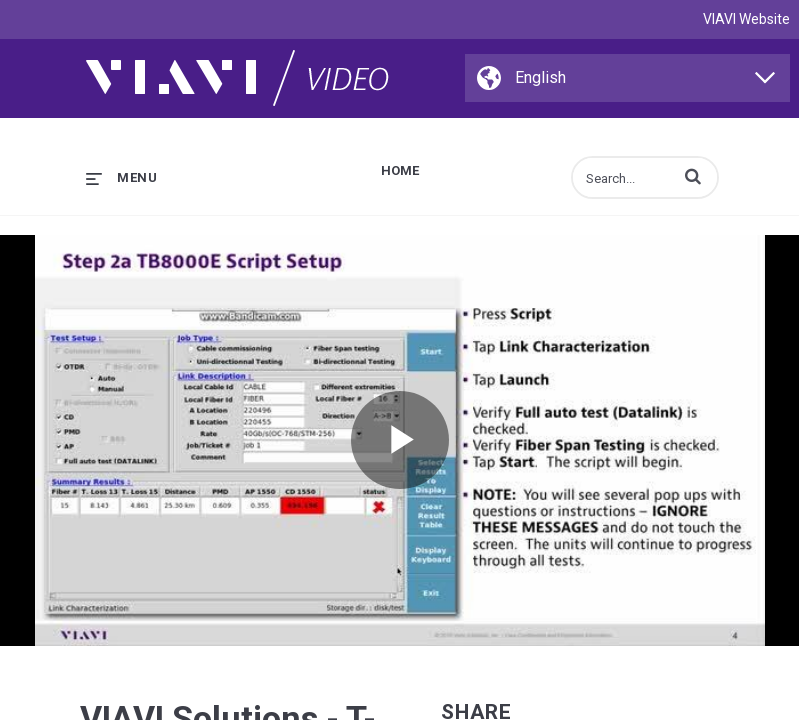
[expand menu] (121, 177)
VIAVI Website (746, 19)
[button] (693, 176)
